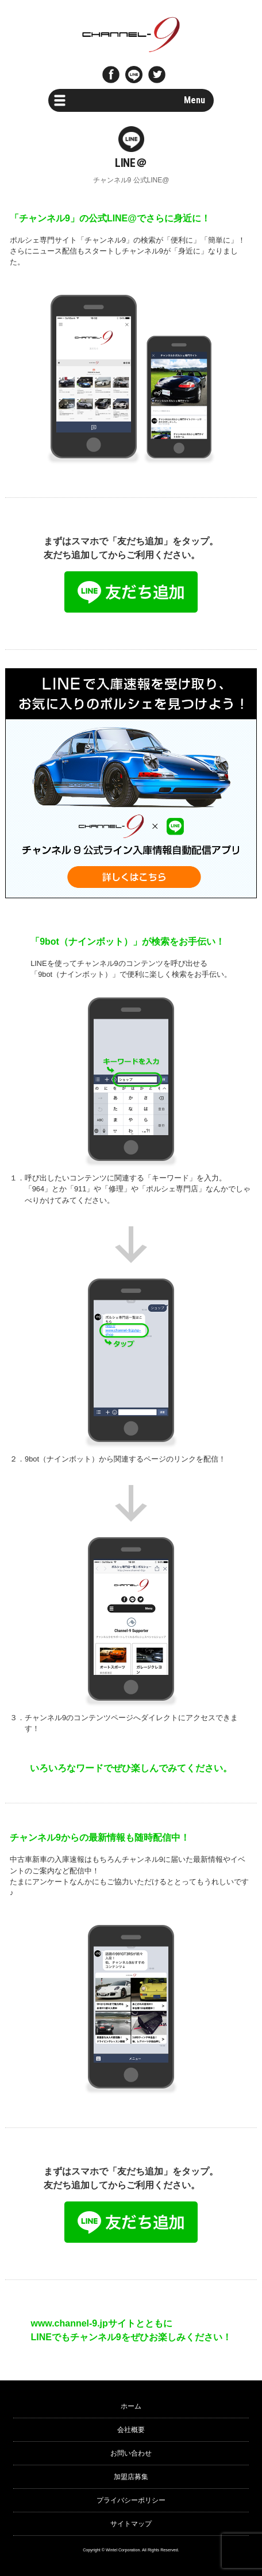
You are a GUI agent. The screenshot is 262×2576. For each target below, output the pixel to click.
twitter (156, 74)
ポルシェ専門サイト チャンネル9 (131, 34)
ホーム (131, 2406)
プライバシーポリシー (131, 2500)
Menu (194, 100)
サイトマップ (131, 2524)
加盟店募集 (131, 2477)
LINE (133, 74)
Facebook (111, 74)
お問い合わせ (131, 2453)
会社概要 (131, 2430)
